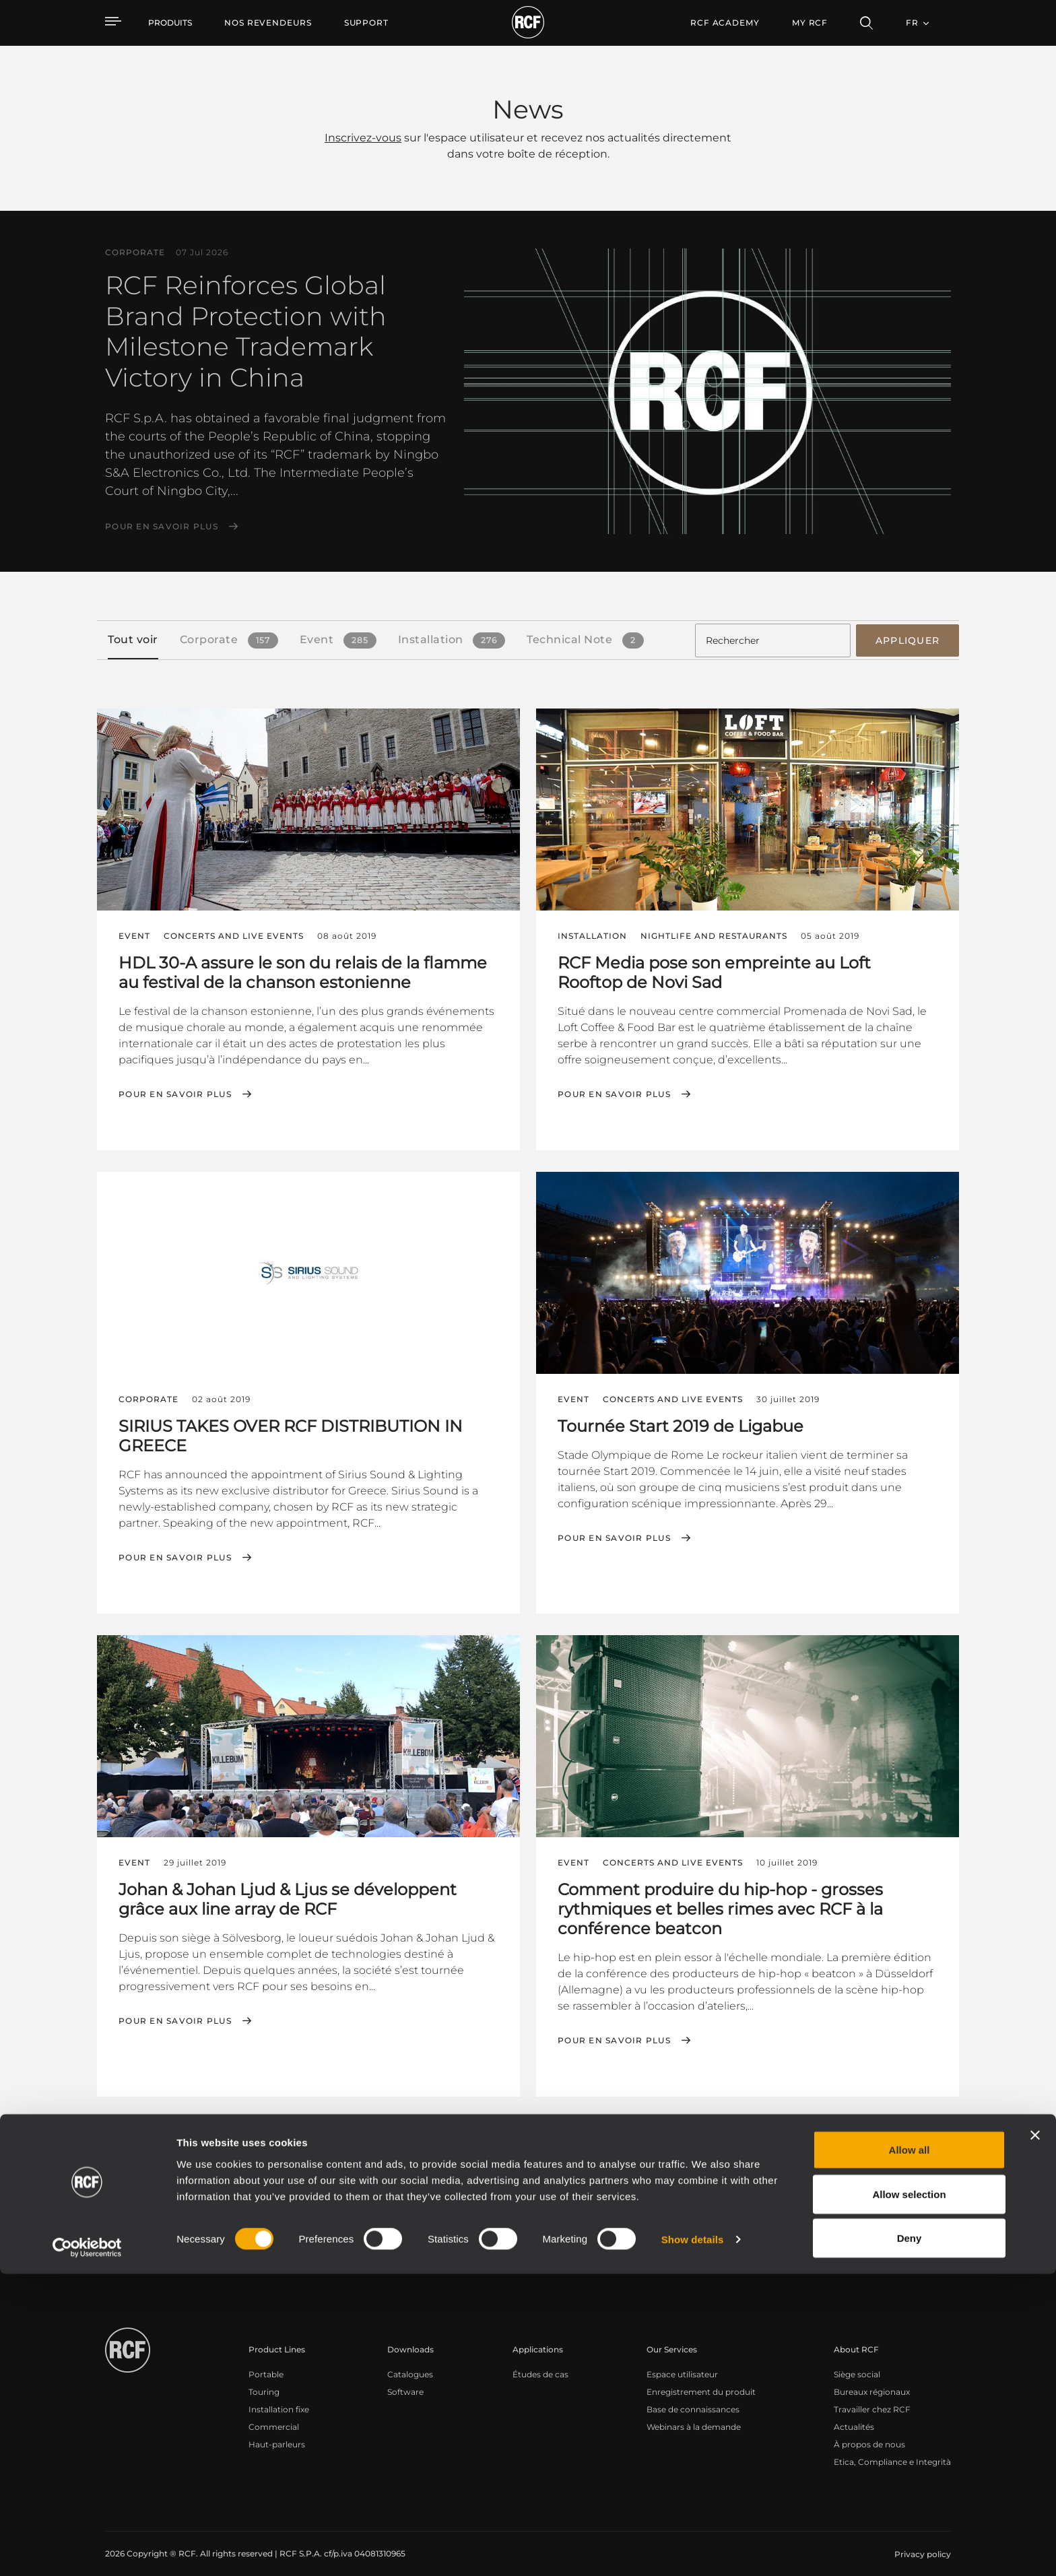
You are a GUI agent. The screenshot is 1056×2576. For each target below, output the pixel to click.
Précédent (811, 2125)
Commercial (274, 2415)
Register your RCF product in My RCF (764, 2243)
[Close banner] (1035, 2437)
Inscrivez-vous (363, 137)
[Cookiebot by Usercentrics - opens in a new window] (87, 2550)
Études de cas (540, 2363)
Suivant (871, 2125)
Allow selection (909, 2496)
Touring (264, 2380)
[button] (159, 2125)
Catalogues (410, 2363)
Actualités (854, 2415)
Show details (692, 2541)
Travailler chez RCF (872, 2398)
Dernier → (928, 2125)
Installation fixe (279, 2398)
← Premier (746, 2125)
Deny (909, 2540)
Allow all (909, 2451)
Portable (266, 2363)
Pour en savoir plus (161, 526)
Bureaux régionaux (872, 2380)
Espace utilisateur (682, 2363)
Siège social (857, 2363)
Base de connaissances (693, 2398)
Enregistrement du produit (701, 2380)
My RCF (810, 23)
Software (405, 2380)
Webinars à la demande (694, 2415)
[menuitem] (268, 23)
